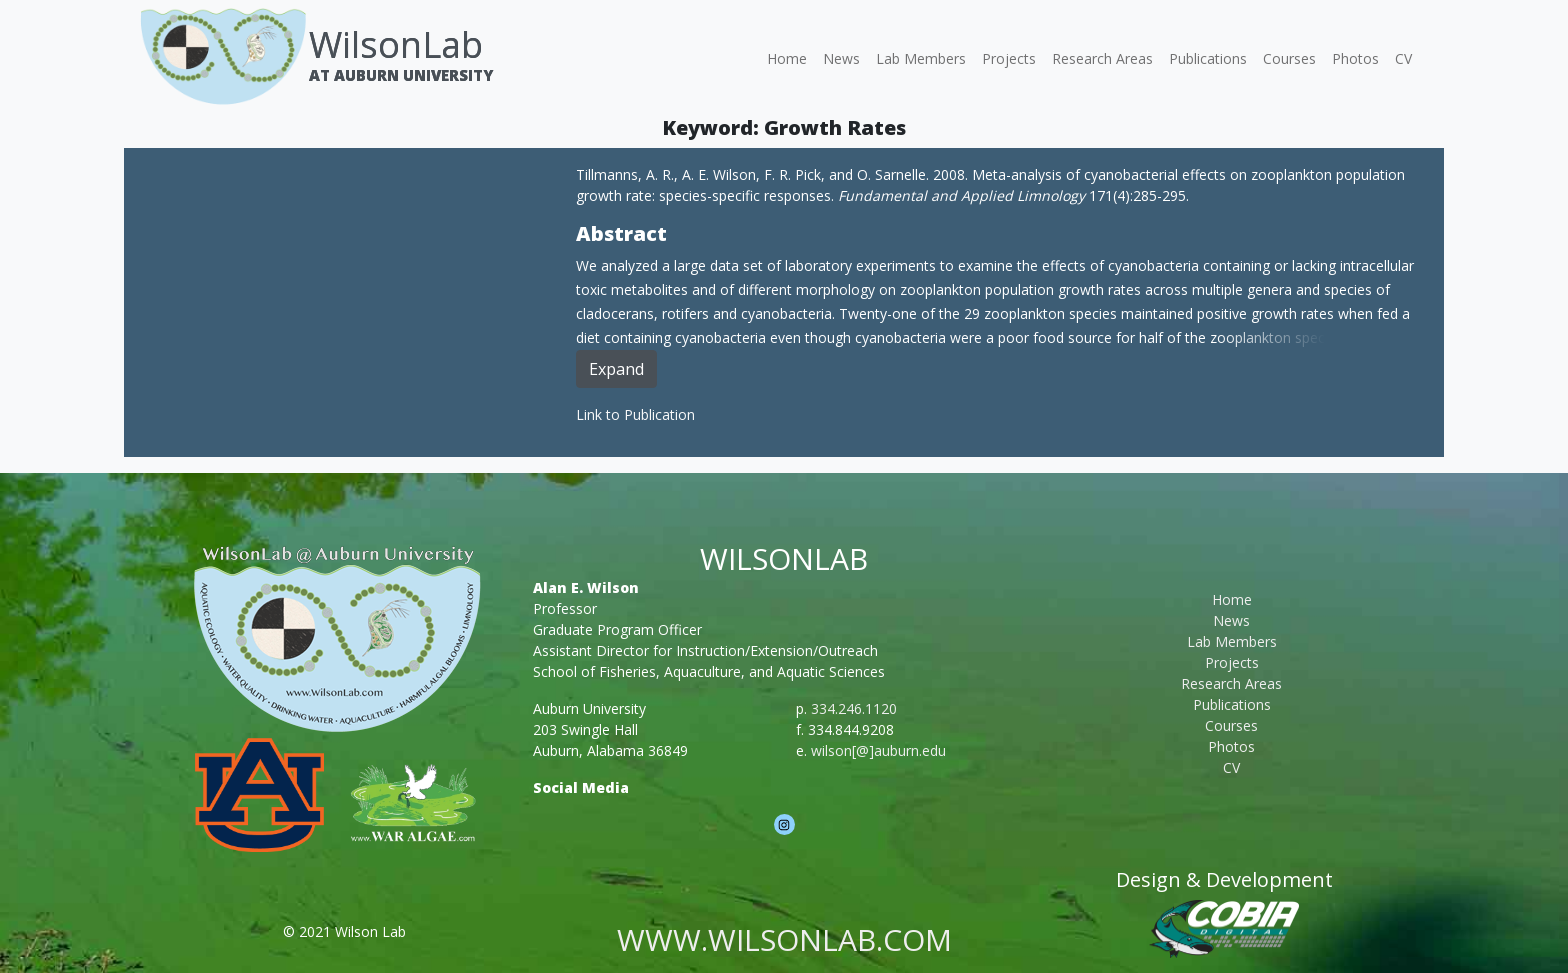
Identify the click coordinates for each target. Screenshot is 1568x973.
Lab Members (921, 58)
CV (1403, 58)
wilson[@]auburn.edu (878, 750)
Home (787, 58)
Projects (1009, 58)
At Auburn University (401, 75)
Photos (1355, 58)
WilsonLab (396, 44)
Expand (616, 369)
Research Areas (1102, 58)
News (841, 58)
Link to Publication (635, 414)
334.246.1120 (854, 708)
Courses (1289, 58)
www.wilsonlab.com (784, 939)
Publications (1208, 58)
